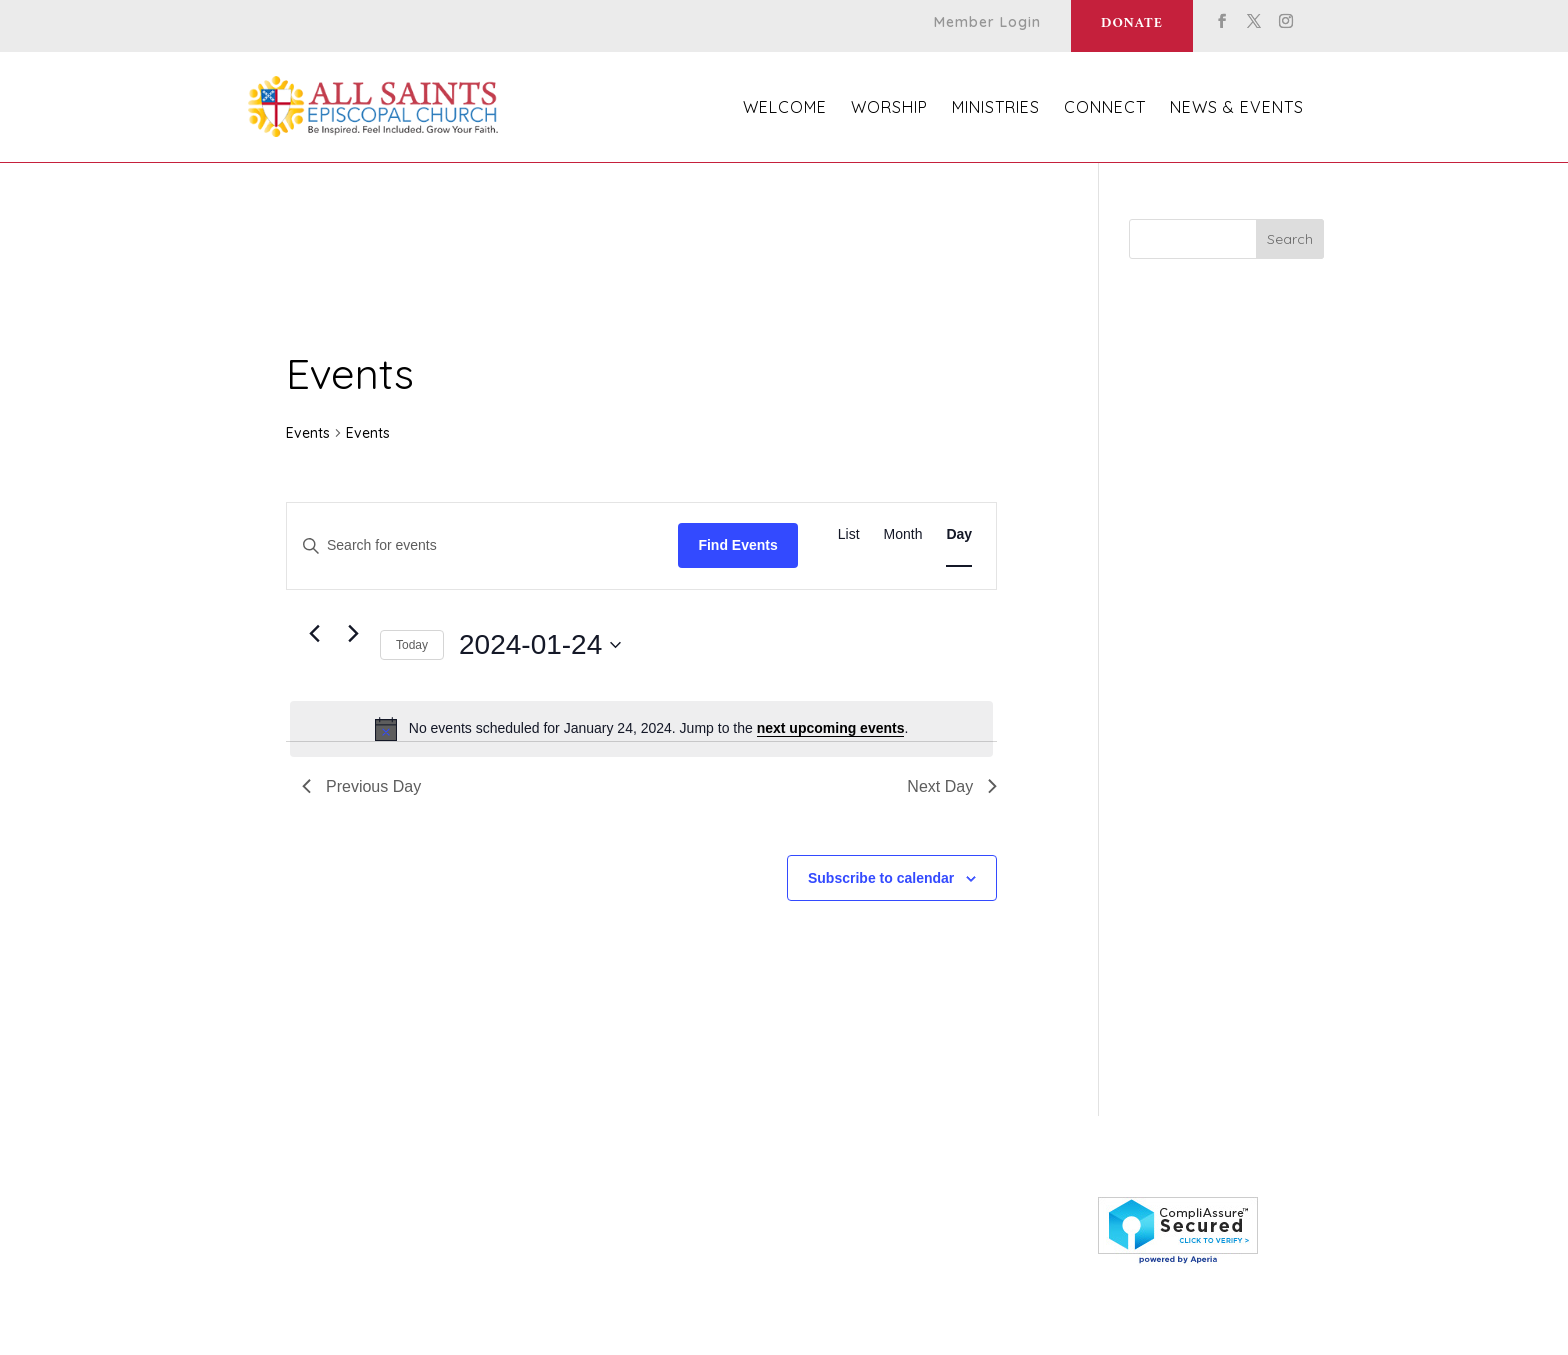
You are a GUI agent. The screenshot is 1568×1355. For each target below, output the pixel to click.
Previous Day (361, 786)
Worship (889, 108)
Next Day (952, 786)
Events (308, 433)
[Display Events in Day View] (959, 534)
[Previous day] (314, 634)
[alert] (641, 729)
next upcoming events (831, 728)
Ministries (996, 108)
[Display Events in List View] (849, 534)
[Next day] (353, 634)
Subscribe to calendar (881, 878)
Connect (1105, 108)
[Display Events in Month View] (903, 534)
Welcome (785, 108)
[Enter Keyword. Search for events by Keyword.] (482, 545)
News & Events (1237, 108)
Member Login (987, 23)
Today (412, 645)
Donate (1132, 23)
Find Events (737, 545)
